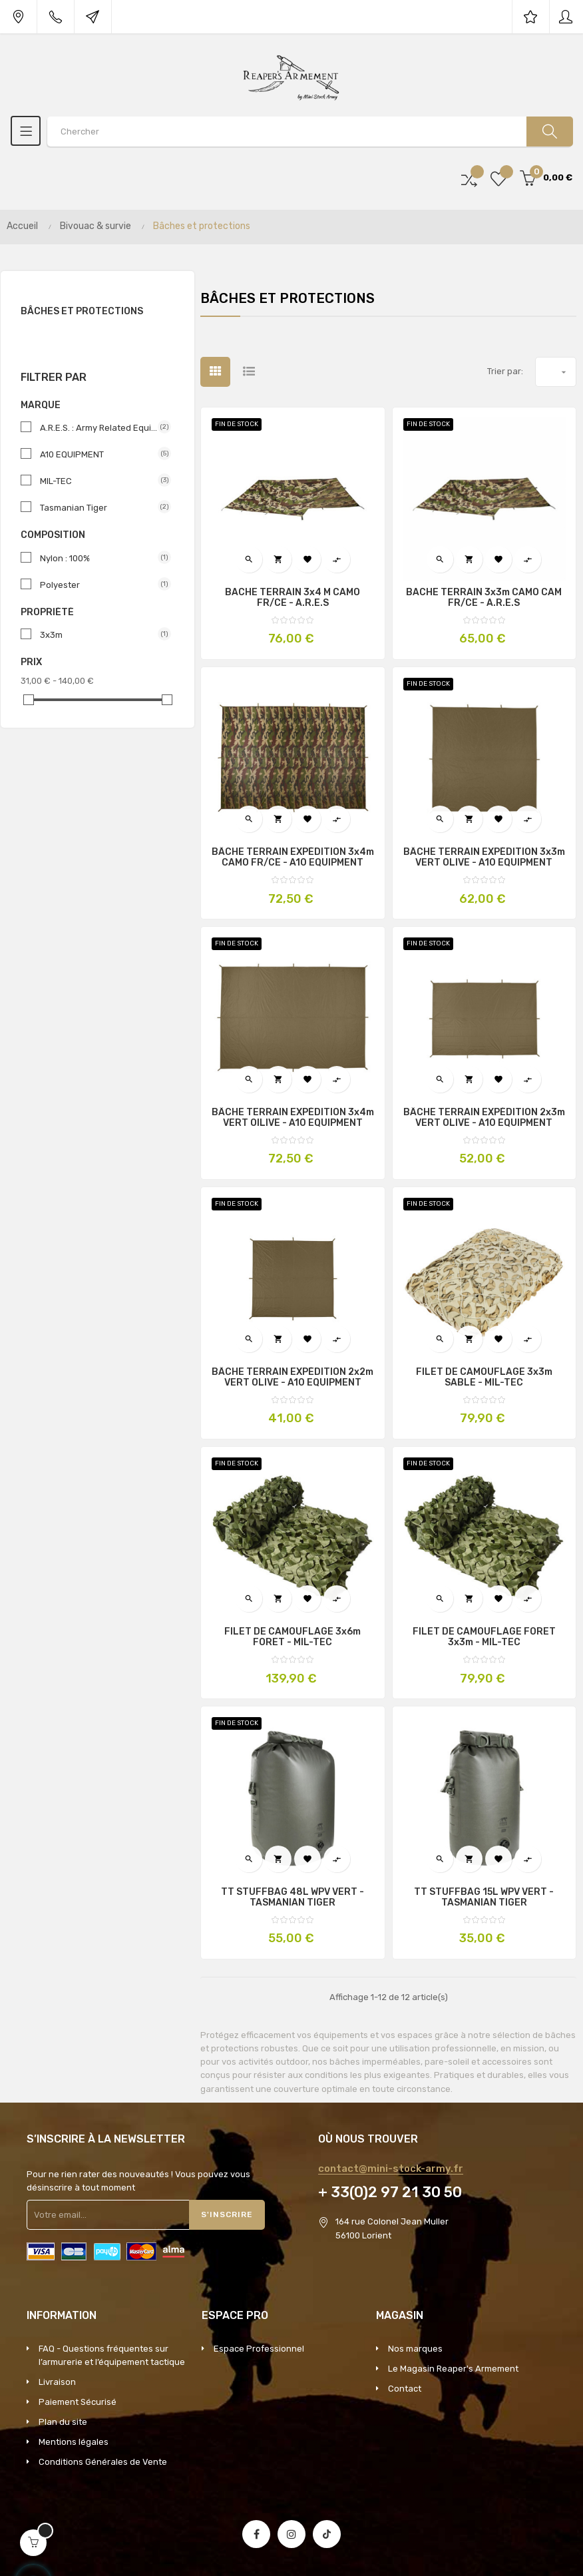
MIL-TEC (100, 481)
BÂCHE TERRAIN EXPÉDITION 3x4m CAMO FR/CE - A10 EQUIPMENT (293, 857)
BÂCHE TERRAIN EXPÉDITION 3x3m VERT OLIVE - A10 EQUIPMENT (484, 857)
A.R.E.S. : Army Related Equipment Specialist (100, 427)
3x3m (100, 635)
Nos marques (415, 2349)
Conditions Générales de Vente (103, 2462)
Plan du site (63, 2422)
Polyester (100, 585)
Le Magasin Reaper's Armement (453, 2369)
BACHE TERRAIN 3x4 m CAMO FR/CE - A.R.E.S (292, 598)
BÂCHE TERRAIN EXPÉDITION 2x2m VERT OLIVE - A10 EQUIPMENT (292, 1377)
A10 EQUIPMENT (100, 454)
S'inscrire (227, 2214)
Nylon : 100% (100, 558)
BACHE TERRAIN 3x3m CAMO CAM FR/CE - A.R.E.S (484, 598)
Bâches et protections (82, 311)
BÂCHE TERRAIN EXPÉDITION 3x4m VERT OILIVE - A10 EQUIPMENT (293, 1118)
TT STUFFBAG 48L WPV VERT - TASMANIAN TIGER (292, 1897)
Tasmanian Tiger (100, 507)
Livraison (57, 2382)
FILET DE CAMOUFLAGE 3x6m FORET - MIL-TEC (292, 1637)
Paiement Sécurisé (77, 2402)
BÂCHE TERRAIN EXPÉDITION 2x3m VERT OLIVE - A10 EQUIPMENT (484, 1118)
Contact (404, 2389)
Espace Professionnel (259, 2349)
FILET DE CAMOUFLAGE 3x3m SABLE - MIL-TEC (484, 1377)
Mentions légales (73, 2442)
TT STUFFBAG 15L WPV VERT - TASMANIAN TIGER (484, 1897)
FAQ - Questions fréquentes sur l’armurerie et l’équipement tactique (112, 2355)
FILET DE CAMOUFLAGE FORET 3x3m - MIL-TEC (484, 1637)
